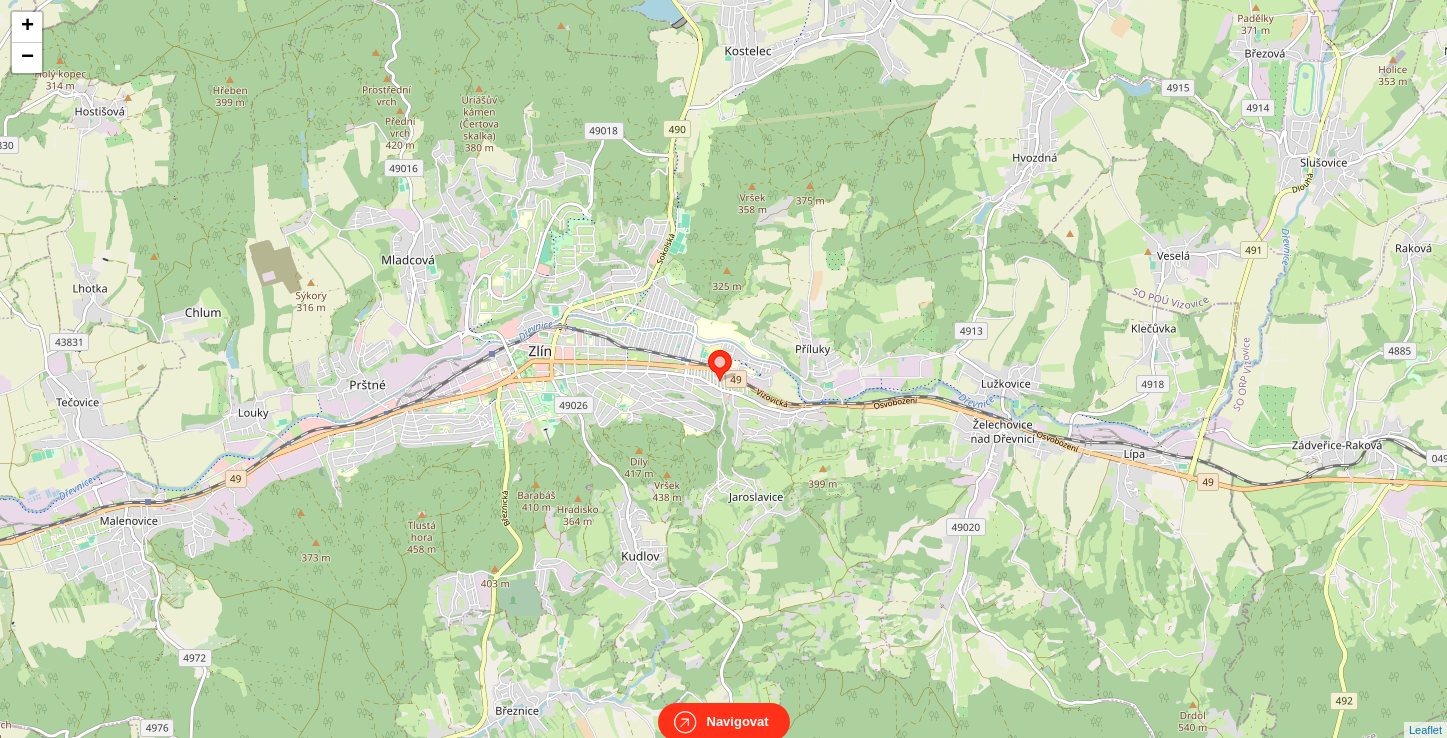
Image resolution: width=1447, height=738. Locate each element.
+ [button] (27, 27)
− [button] (27, 58)
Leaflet (1425, 712)
